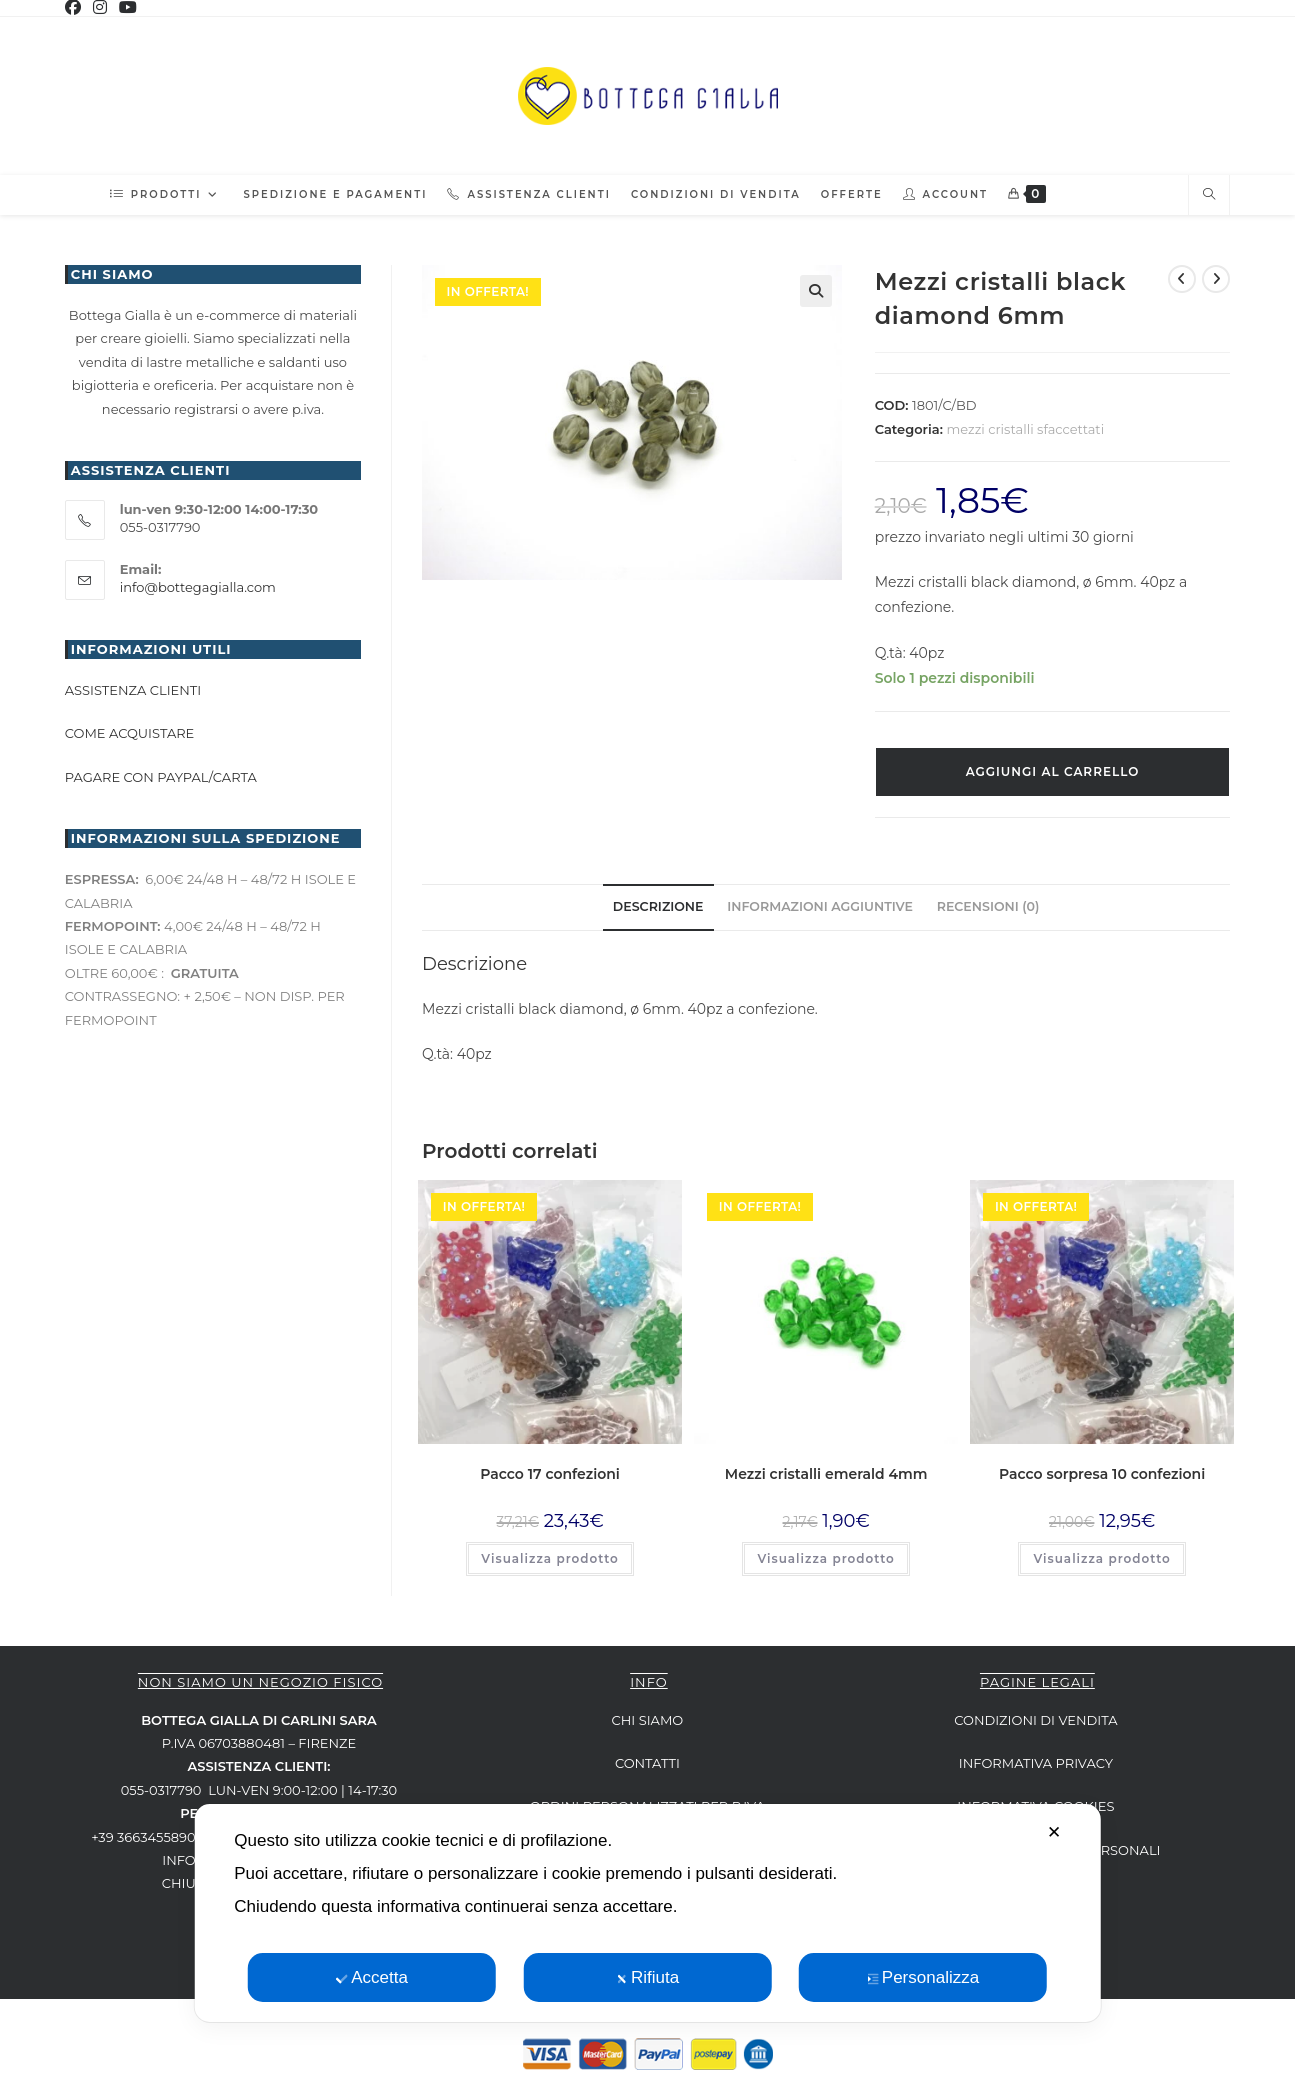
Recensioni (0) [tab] (988, 906)
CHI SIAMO (648, 1720)
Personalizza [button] (923, 1977)
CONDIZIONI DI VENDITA (1035, 1720)
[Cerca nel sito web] (1209, 195)
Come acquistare (130, 733)
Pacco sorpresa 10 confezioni (1102, 1474)
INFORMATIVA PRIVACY (1036, 1763)
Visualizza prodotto (549, 1558)
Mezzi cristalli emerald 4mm (826, 1474)
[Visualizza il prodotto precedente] (1182, 279)
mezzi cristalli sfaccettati (1025, 429)
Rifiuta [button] (647, 1977)
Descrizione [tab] (658, 906)
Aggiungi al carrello (1053, 771)
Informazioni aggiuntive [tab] (820, 906)
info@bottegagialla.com (198, 587)
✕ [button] (1054, 1832)
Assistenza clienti (133, 690)
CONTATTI (647, 1763)
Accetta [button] (372, 1977)
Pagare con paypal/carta (162, 777)
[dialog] (647, 1913)
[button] (816, 291)
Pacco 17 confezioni (550, 1474)
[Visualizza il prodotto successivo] (1216, 279)
